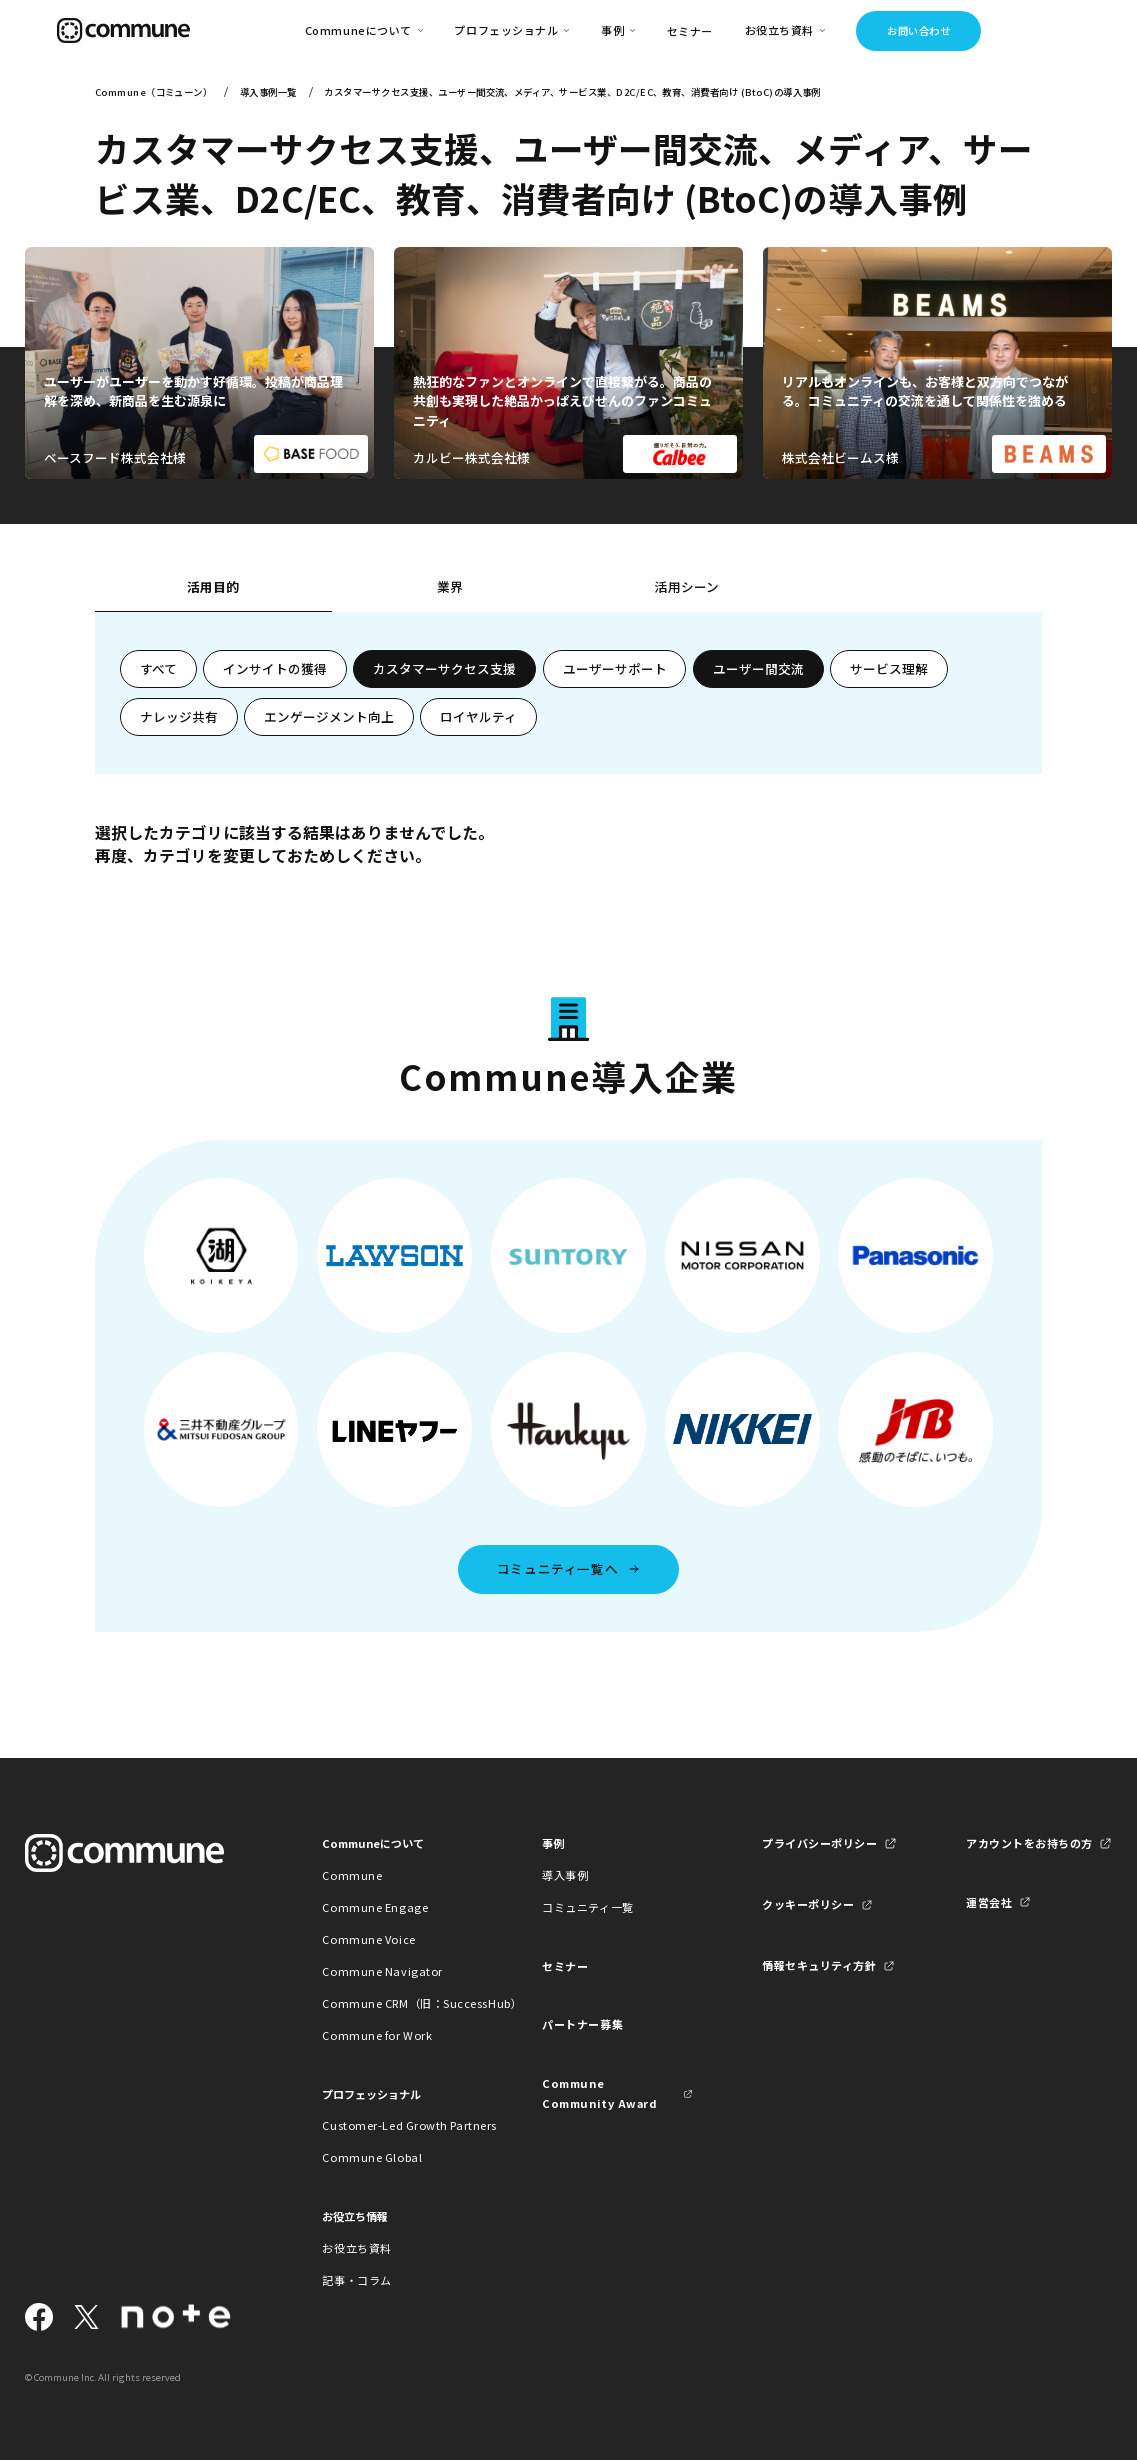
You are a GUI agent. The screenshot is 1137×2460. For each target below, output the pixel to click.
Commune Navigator (382, 1971)
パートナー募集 (582, 2024)
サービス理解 (889, 668)
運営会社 (989, 1902)
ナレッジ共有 (179, 716)
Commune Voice (368, 1939)
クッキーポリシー (808, 1904)
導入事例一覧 (268, 92)
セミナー (690, 31)
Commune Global (372, 2157)
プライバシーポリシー (820, 1843)
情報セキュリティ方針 (819, 1965)
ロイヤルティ (478, 716)
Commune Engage (375, 1907)
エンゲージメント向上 (329, 716)
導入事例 (565, 1875)
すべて (158, 668)
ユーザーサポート (615, 668)
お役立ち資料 (356, 2248)
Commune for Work (377, 2035)
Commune (352, 1875)
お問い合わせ (918, 30)
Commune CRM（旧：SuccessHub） (397, 2003)
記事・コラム (356, 2280)
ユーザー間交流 (758, 668)
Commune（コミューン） (154, 92)
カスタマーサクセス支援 (444, 668)
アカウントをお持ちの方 (1029, 1843)
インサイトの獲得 (275, 668)
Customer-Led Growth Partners (397, 2125)
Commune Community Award (599, 2092)
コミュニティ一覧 (587, 1907)
